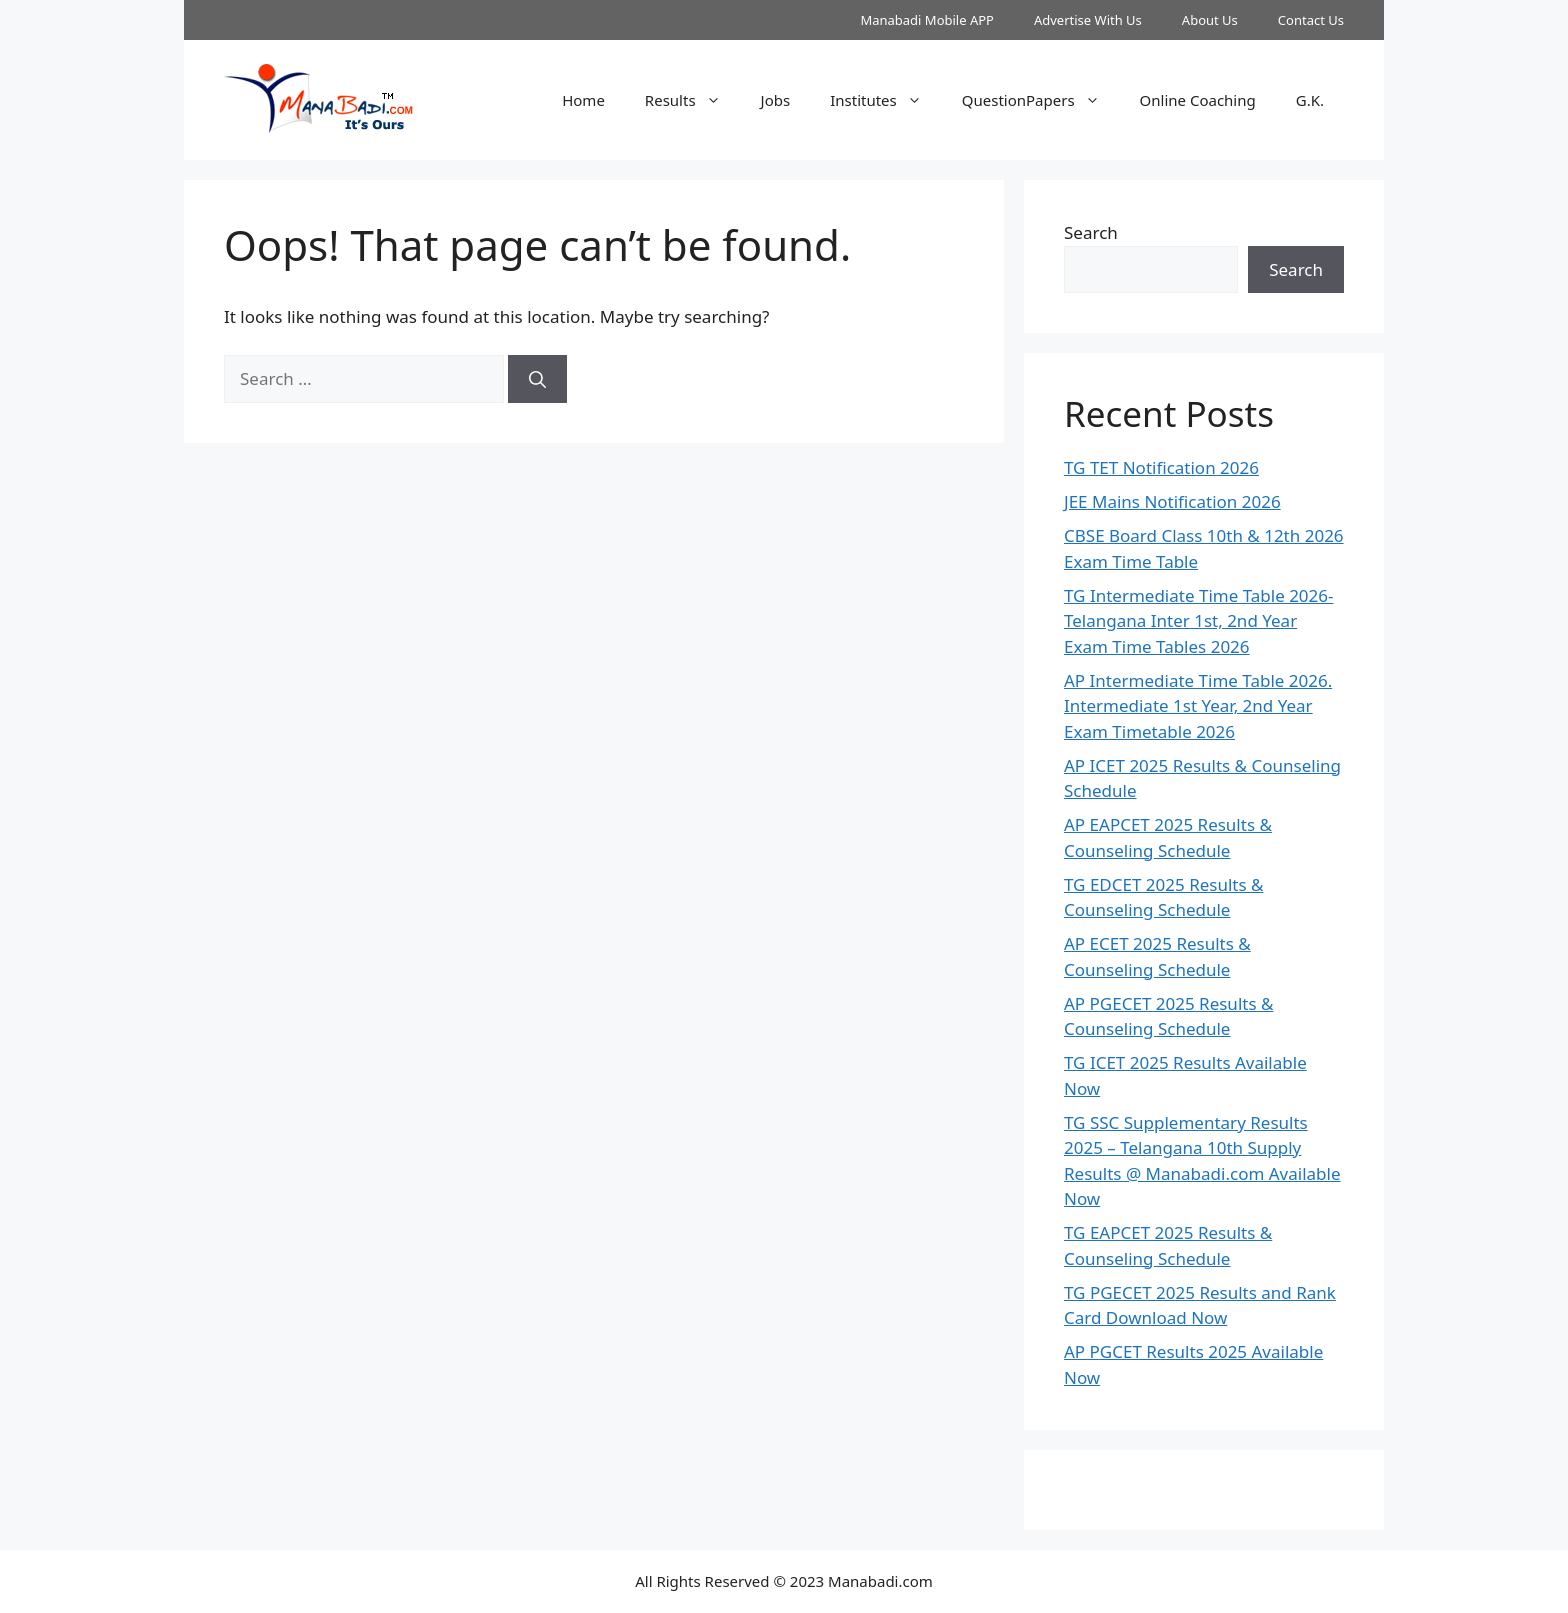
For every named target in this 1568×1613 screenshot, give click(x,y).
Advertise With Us (1088, 20)
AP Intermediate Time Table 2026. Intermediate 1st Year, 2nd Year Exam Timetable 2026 (1198, 706)
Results (693, 100)
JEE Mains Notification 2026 (1172, 501)
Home (583, 100)
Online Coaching (1198, 100)
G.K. (1310, 100)
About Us (1210, 20)
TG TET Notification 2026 (1161, 467)
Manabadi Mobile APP (927, 20)
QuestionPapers (1041, 100)
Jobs (776, 100)
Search (1091, 232)
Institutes (886, 100)
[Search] (537, 379)
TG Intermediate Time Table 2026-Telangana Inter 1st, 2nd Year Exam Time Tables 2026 (1199, 621)
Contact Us (1311, 20)
